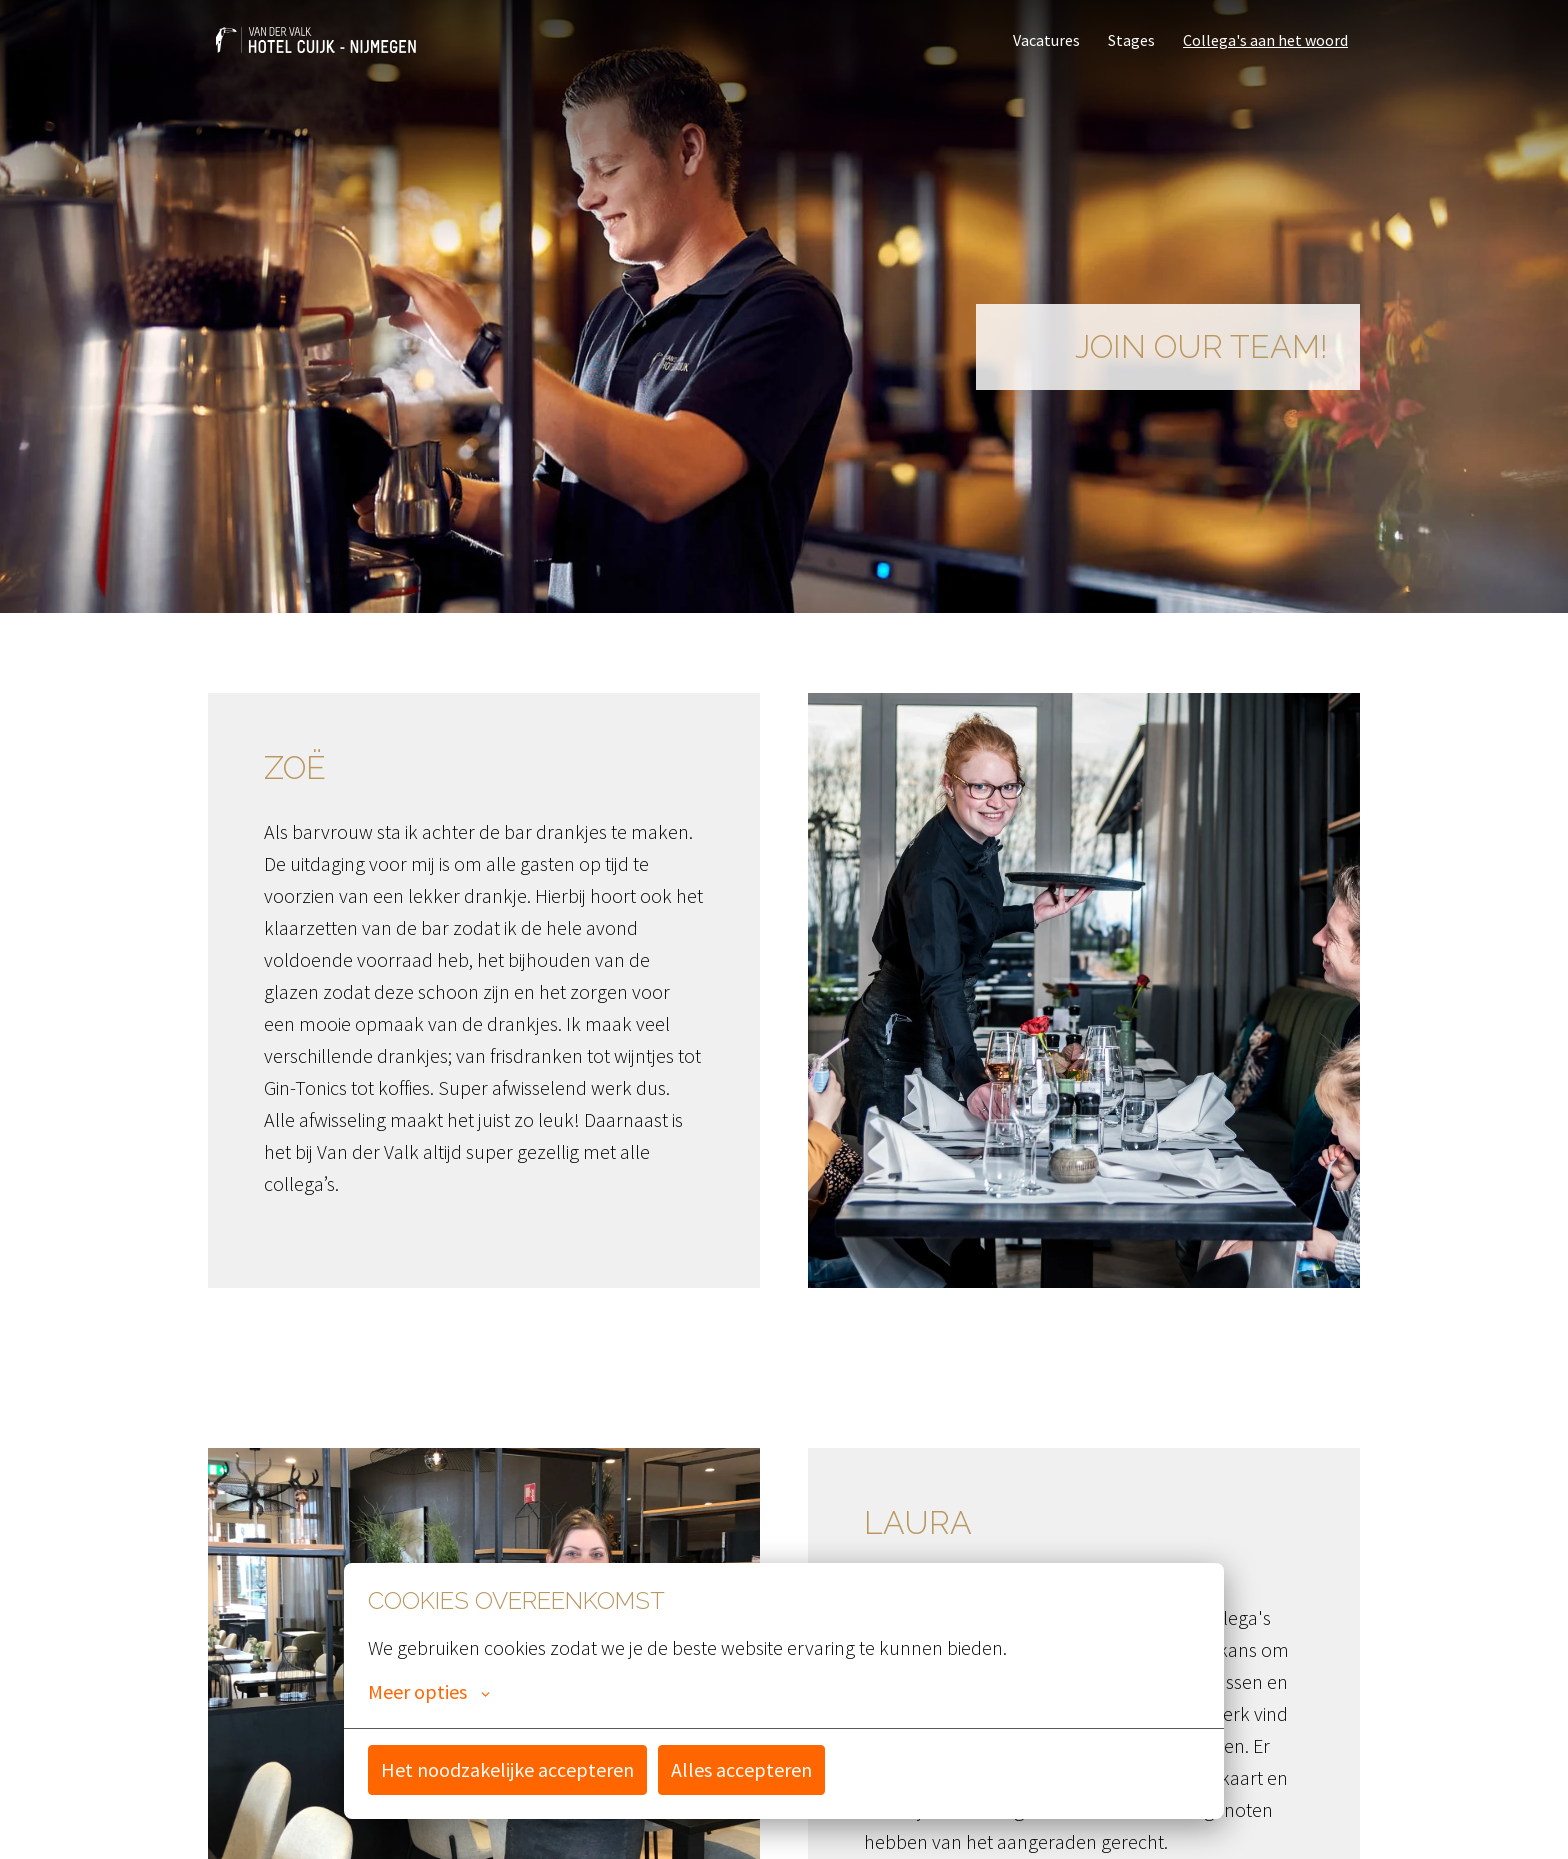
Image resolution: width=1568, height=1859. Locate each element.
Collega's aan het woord (1265, 40)
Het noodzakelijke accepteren (507, 1769)
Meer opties (429, 1692)
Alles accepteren (741, 1769)
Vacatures (1046, 40)
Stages (1131, 40)
